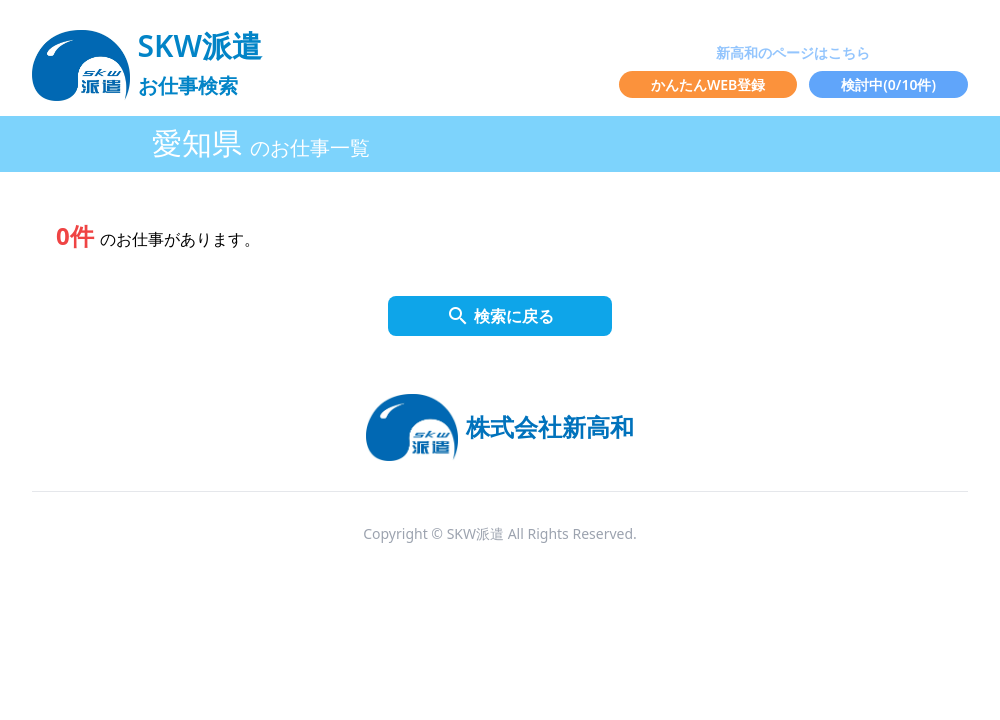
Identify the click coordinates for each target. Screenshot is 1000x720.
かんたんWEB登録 (708, 84)
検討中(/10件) (888, 84)
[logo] (147, 56)
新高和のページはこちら (793, 52)
